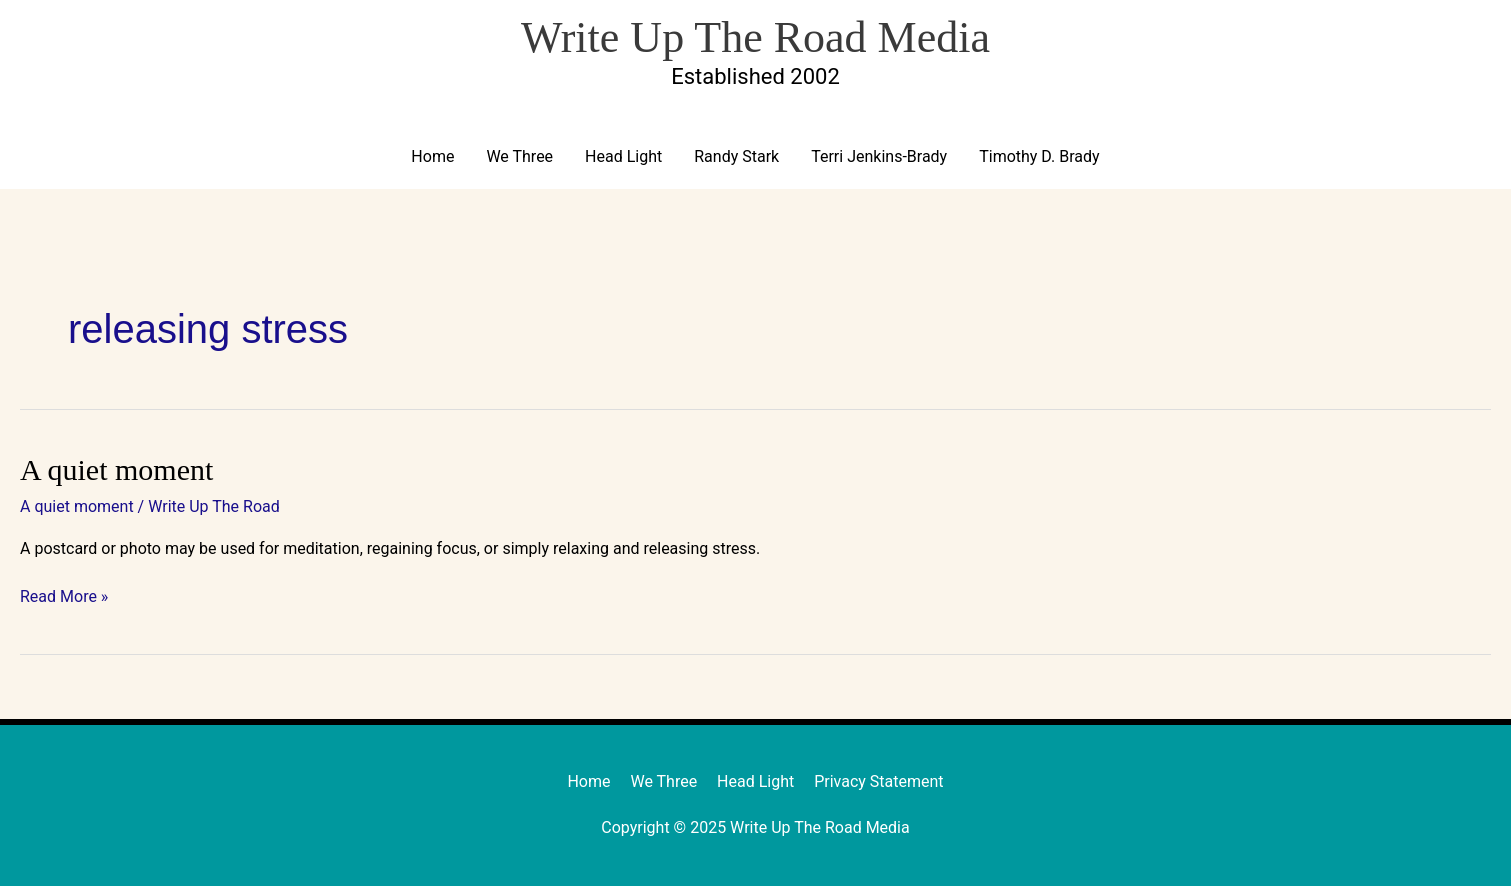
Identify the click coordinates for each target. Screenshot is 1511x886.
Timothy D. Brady (1039, 156)
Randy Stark (736, 156)
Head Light (623, 156)
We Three (519, 156)
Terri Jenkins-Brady (879, 156)
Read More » (64, 595)
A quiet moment (116, 469)
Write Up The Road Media (755, 37)
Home (432, 156)
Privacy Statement (878, 781)
